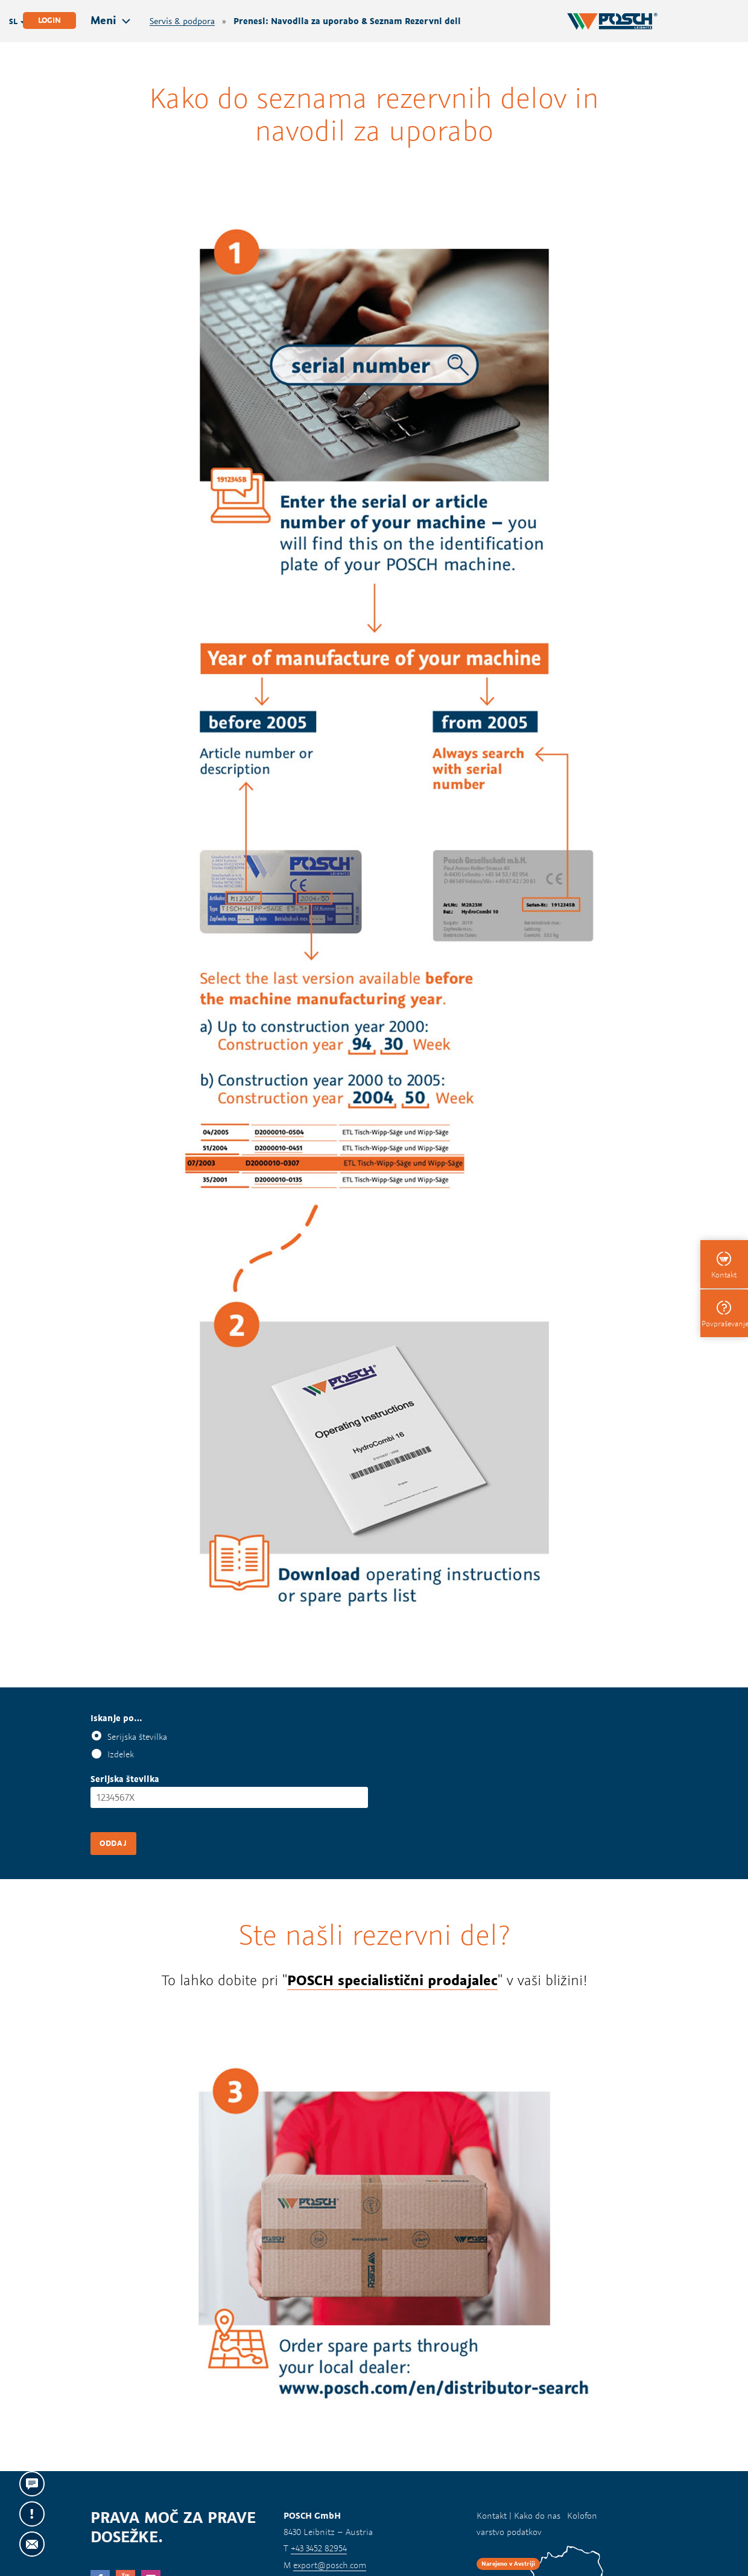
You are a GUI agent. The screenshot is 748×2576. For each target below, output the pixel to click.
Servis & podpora (182, 21)
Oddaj (113, 1843)
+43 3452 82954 (319, 2548)
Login (49, 20)
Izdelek (120, 1754)
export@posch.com (329, 2565)
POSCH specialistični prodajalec (392, 1979)
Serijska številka (137, 1736)
